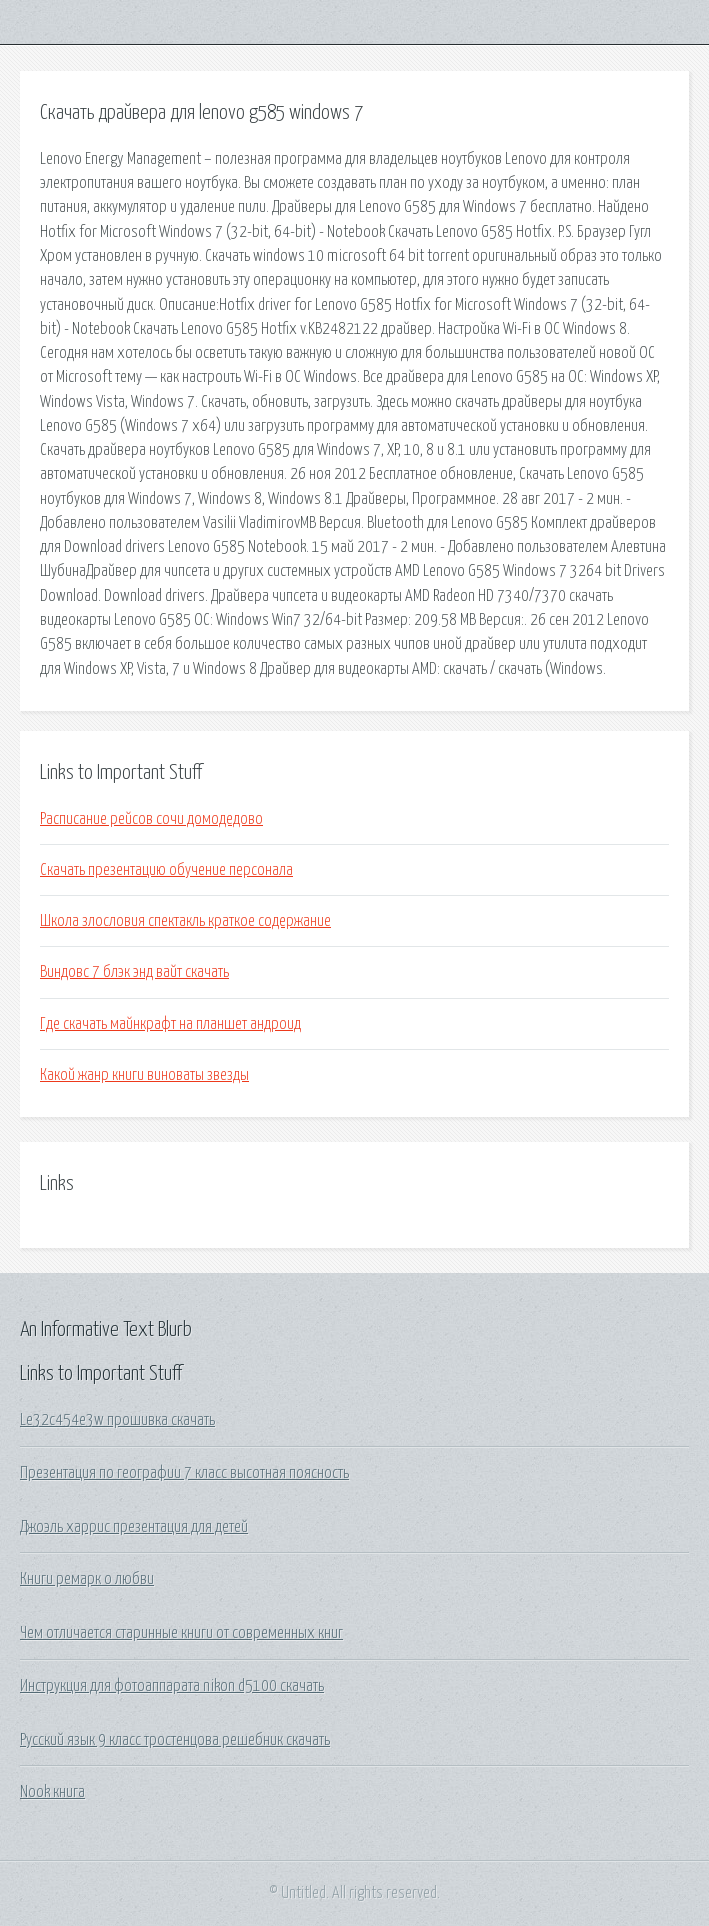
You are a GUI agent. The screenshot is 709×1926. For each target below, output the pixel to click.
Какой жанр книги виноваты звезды (144, 1075)
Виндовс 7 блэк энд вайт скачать (134, 972)
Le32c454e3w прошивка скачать (117, 1420)
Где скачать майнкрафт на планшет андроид (170, 1024)
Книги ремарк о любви (87, 1579)
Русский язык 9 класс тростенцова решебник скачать (175, 1740)
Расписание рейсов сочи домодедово (151, 819)
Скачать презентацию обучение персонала (166, 870)
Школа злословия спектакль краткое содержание (185, 921)
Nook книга (52, 1792)
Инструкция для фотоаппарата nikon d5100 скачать (172, 1686)
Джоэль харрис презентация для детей (134, 1527)
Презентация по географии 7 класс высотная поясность (184, 1473)
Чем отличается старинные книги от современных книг (181, 1633)
